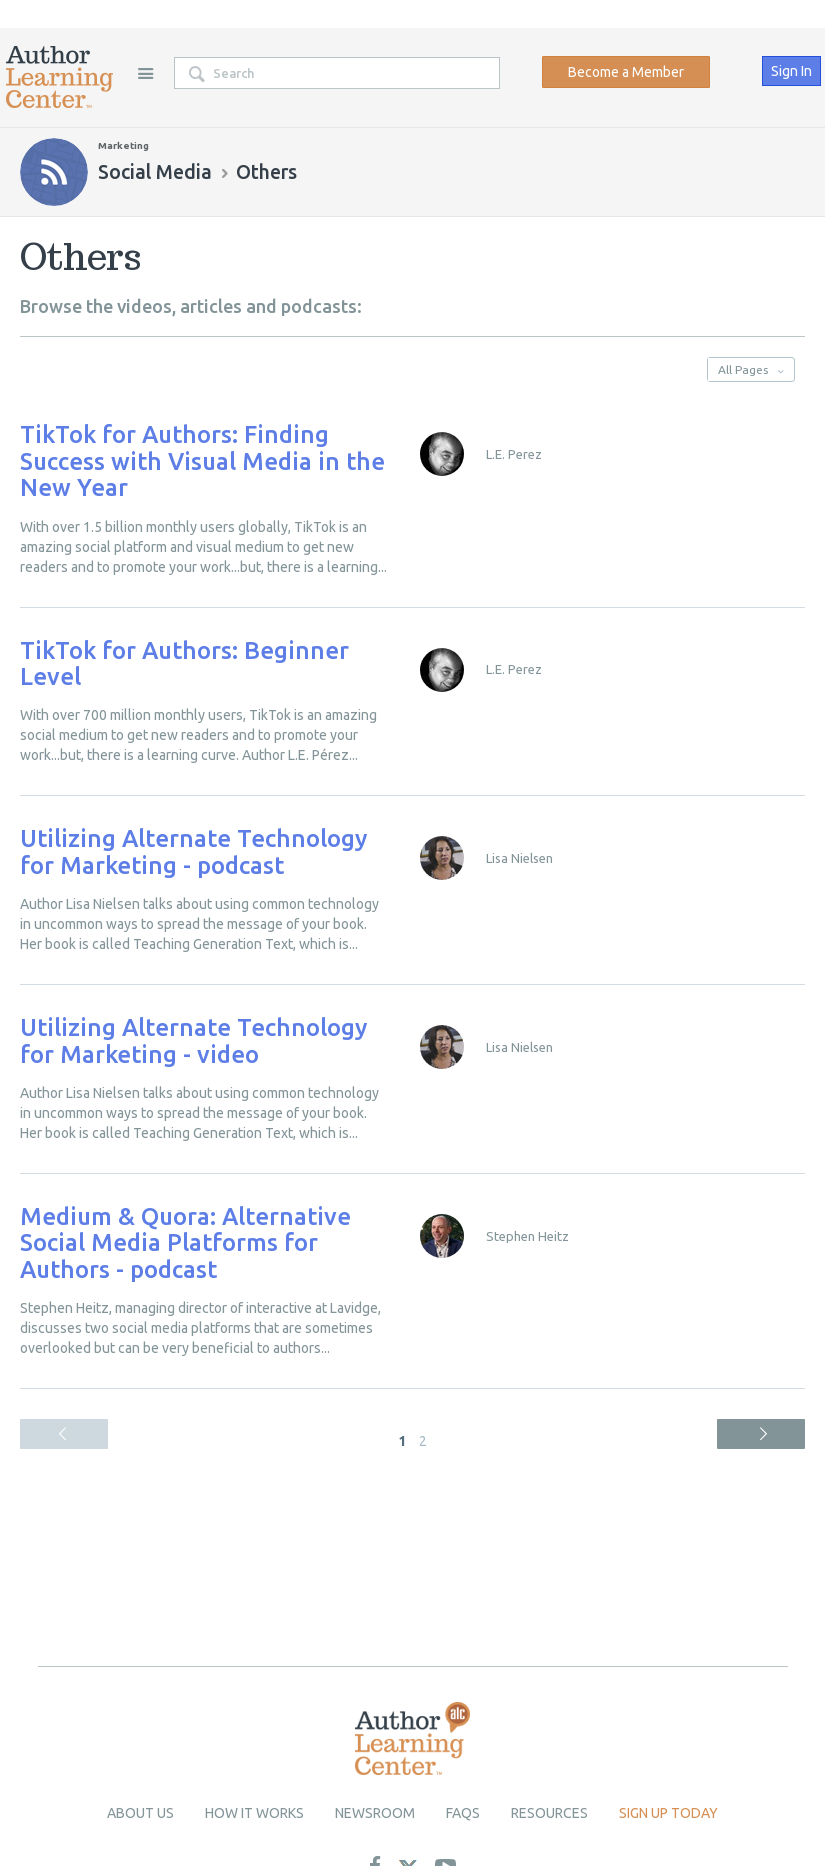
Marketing (123, 145)
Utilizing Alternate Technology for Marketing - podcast (193, 851)
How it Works (254, 1813)
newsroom (375, 1813)
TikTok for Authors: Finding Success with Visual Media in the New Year (202, 461)
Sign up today (668, 1813)
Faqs (463, 1813)
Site (145, 73)
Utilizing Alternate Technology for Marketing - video (193, 1040)
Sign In (791, 71)
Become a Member (626, 72)
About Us (140, 1813)
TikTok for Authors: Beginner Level (184, 663)
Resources (549, 1813)
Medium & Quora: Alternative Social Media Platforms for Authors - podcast (185, 1243)
